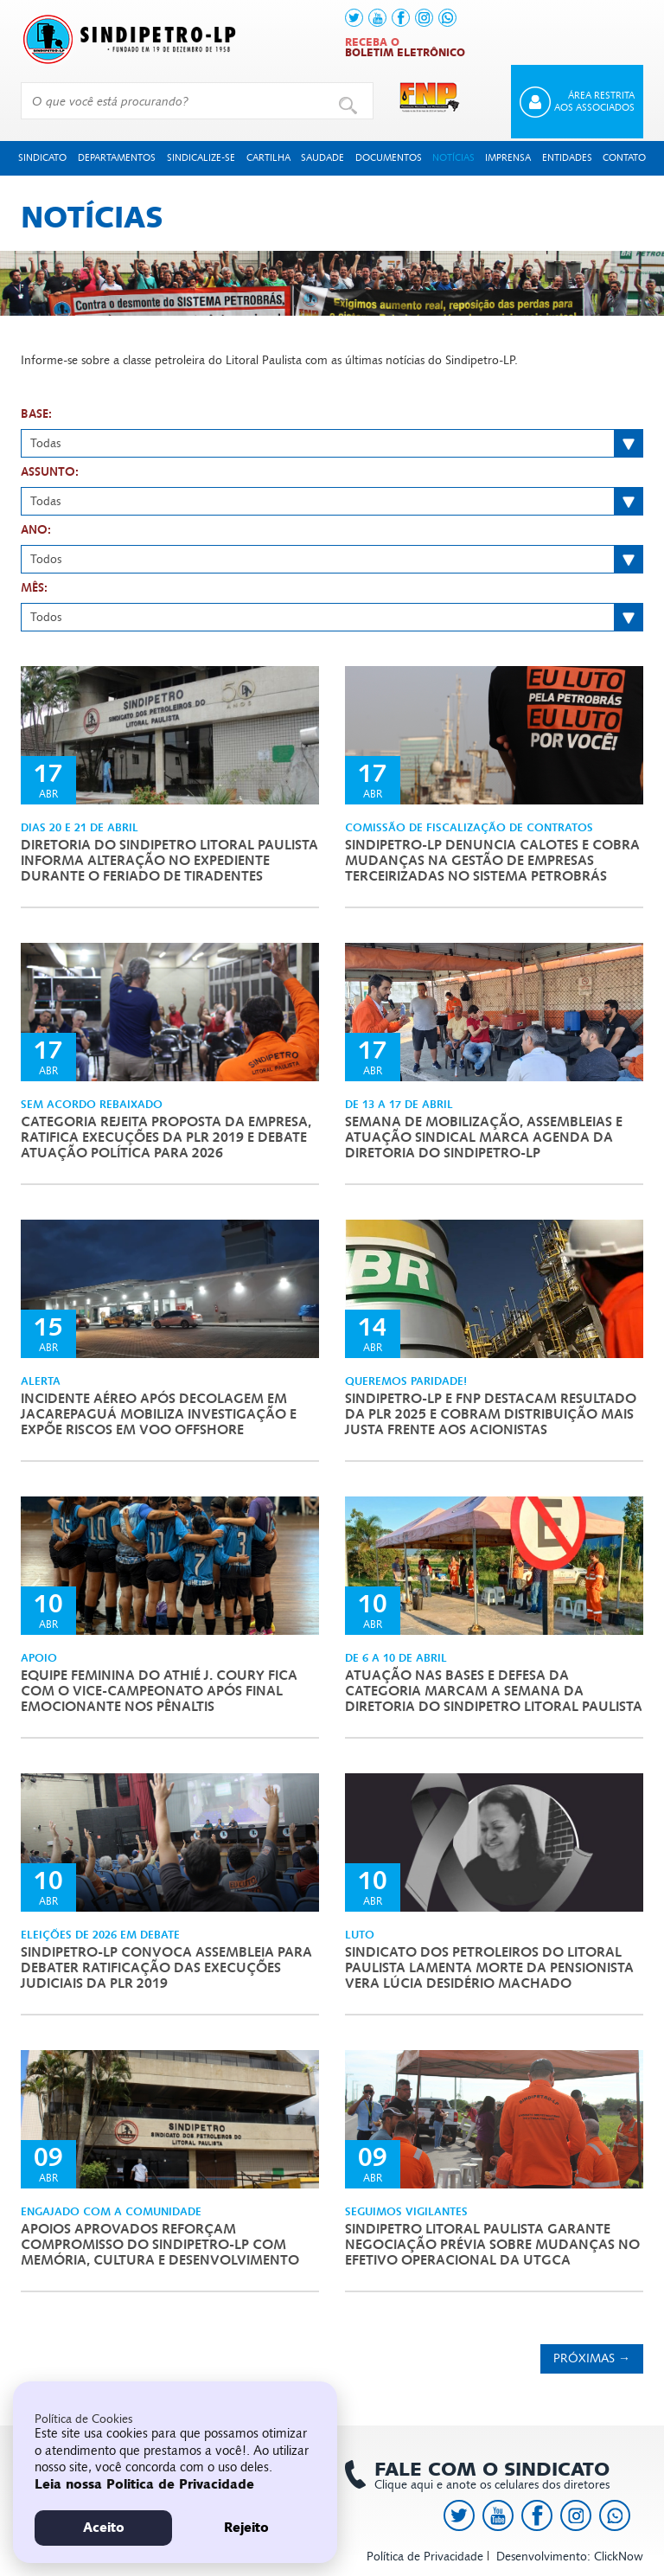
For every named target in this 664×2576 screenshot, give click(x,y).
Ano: (36, 530)
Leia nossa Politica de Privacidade (144, 2484)
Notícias (453, 157)
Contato (624, 157)
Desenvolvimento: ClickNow (569, 2556)
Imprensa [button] (508, 157)
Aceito (103, 2527)
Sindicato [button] (42, 157)
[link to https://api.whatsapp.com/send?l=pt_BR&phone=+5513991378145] (447, 18)
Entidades (567, 157)
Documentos (388, 157)
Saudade (322, 157)
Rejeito (246, 2527)
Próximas (591, 2358)
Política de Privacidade (425, 2556)
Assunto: (50, 472)
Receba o (405, 47)
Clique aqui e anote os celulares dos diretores (483, 2475)
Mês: (34, 588)
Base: (36, 414)
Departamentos (117, 157)
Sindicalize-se (201, 157)
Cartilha (268, 157)
